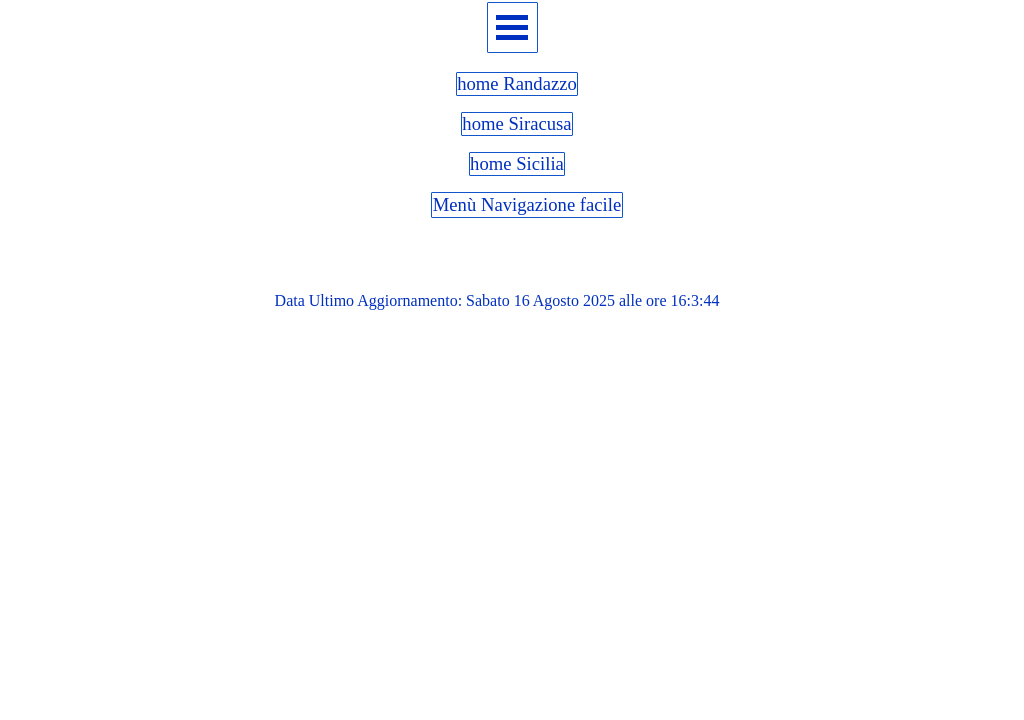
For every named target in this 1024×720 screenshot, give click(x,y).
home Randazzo (517, 83)
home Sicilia (517, 163)
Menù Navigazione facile (527, 204)
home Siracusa (516, 123)
